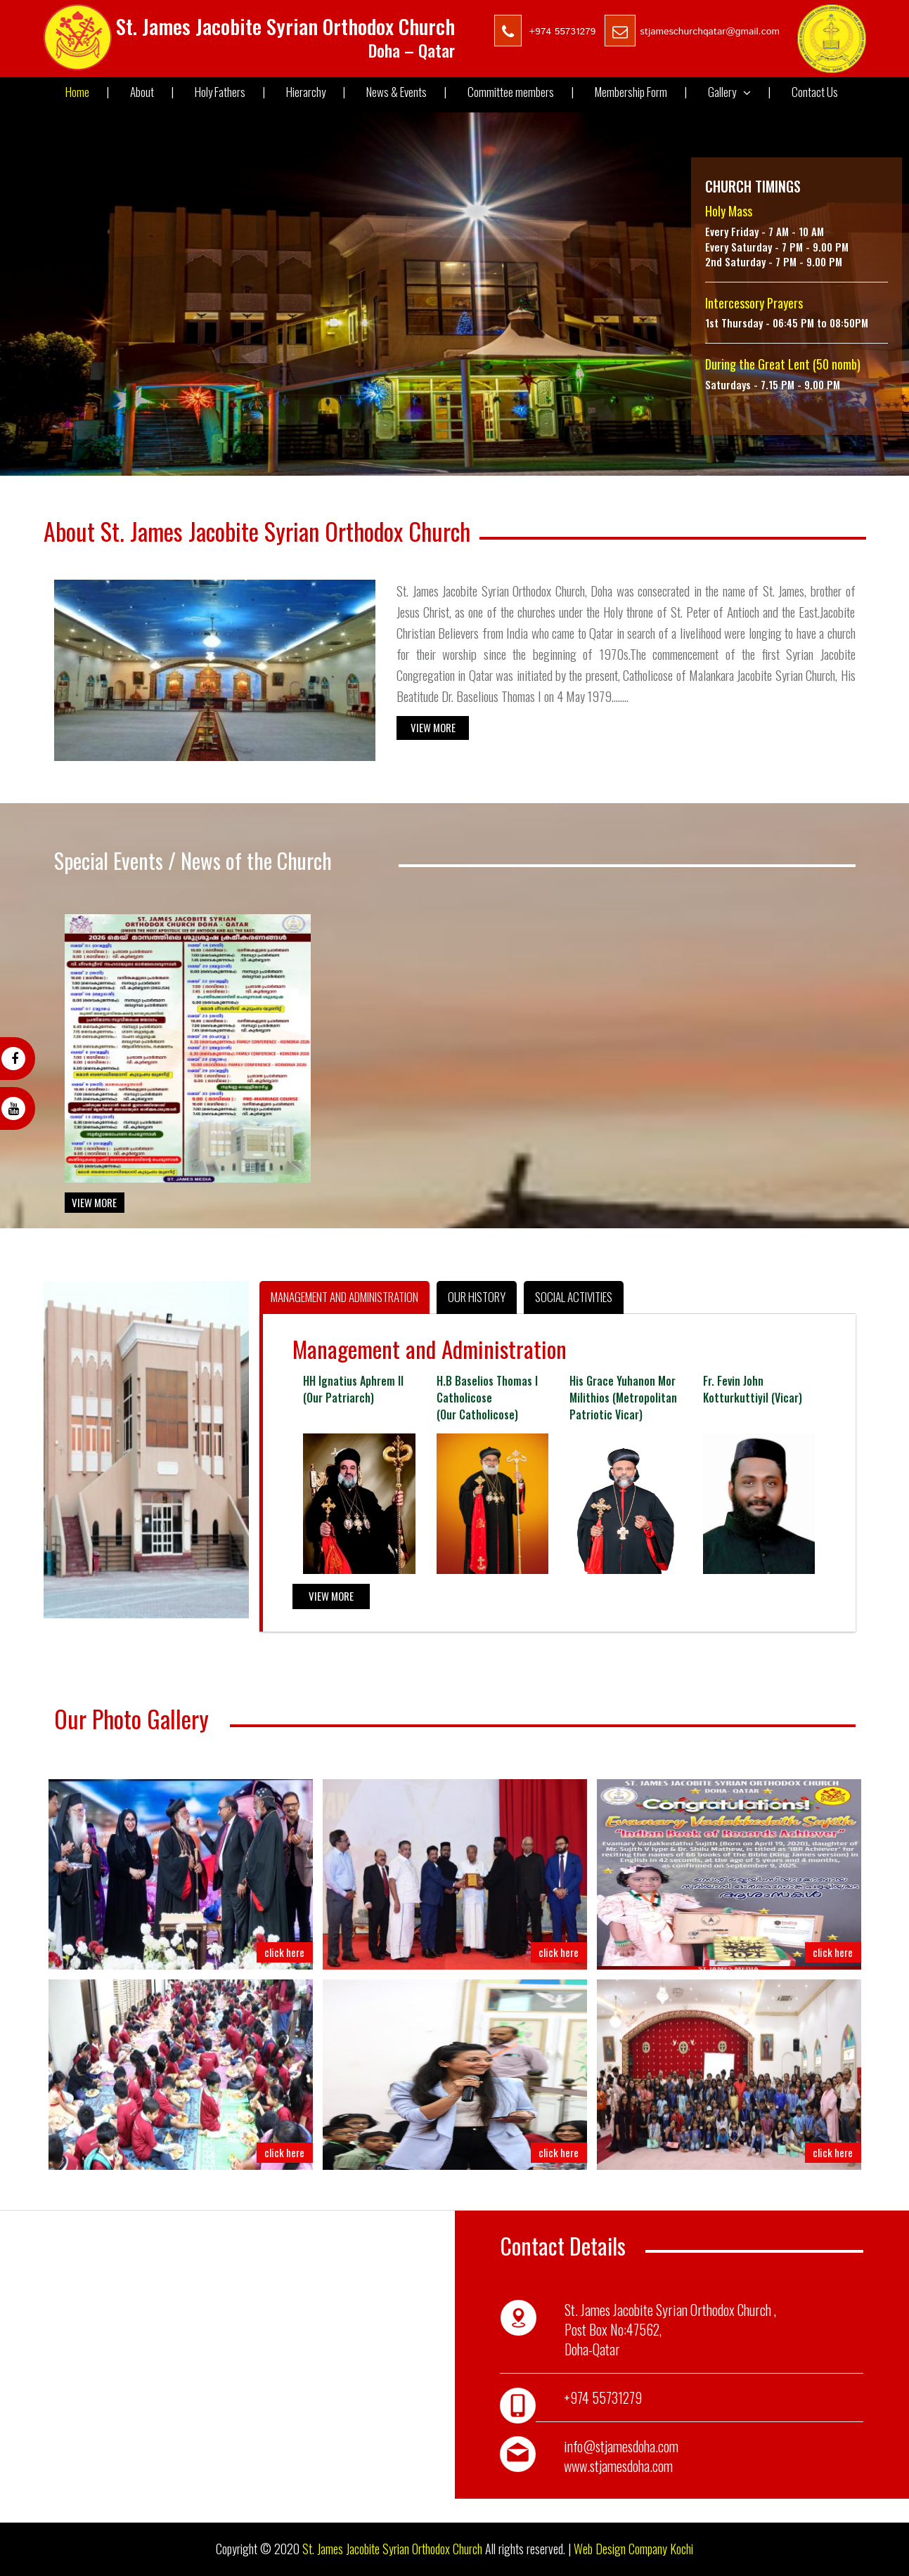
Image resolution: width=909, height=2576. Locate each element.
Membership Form (641, 91)
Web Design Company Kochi (633, 2548)
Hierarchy (315, 91)
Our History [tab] (476, 1297)
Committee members (521, 91)
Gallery (739, 91)
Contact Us (815, 91)
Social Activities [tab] (573, 1297)
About (152, 91)
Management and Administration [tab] (344, 1297)
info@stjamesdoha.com (621, 2446)
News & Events (406, 91)
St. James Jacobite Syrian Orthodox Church (392, 2548)
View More (433, 727)
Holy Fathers (230, 91)
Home (87, 91)
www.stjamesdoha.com (618, 2465)
